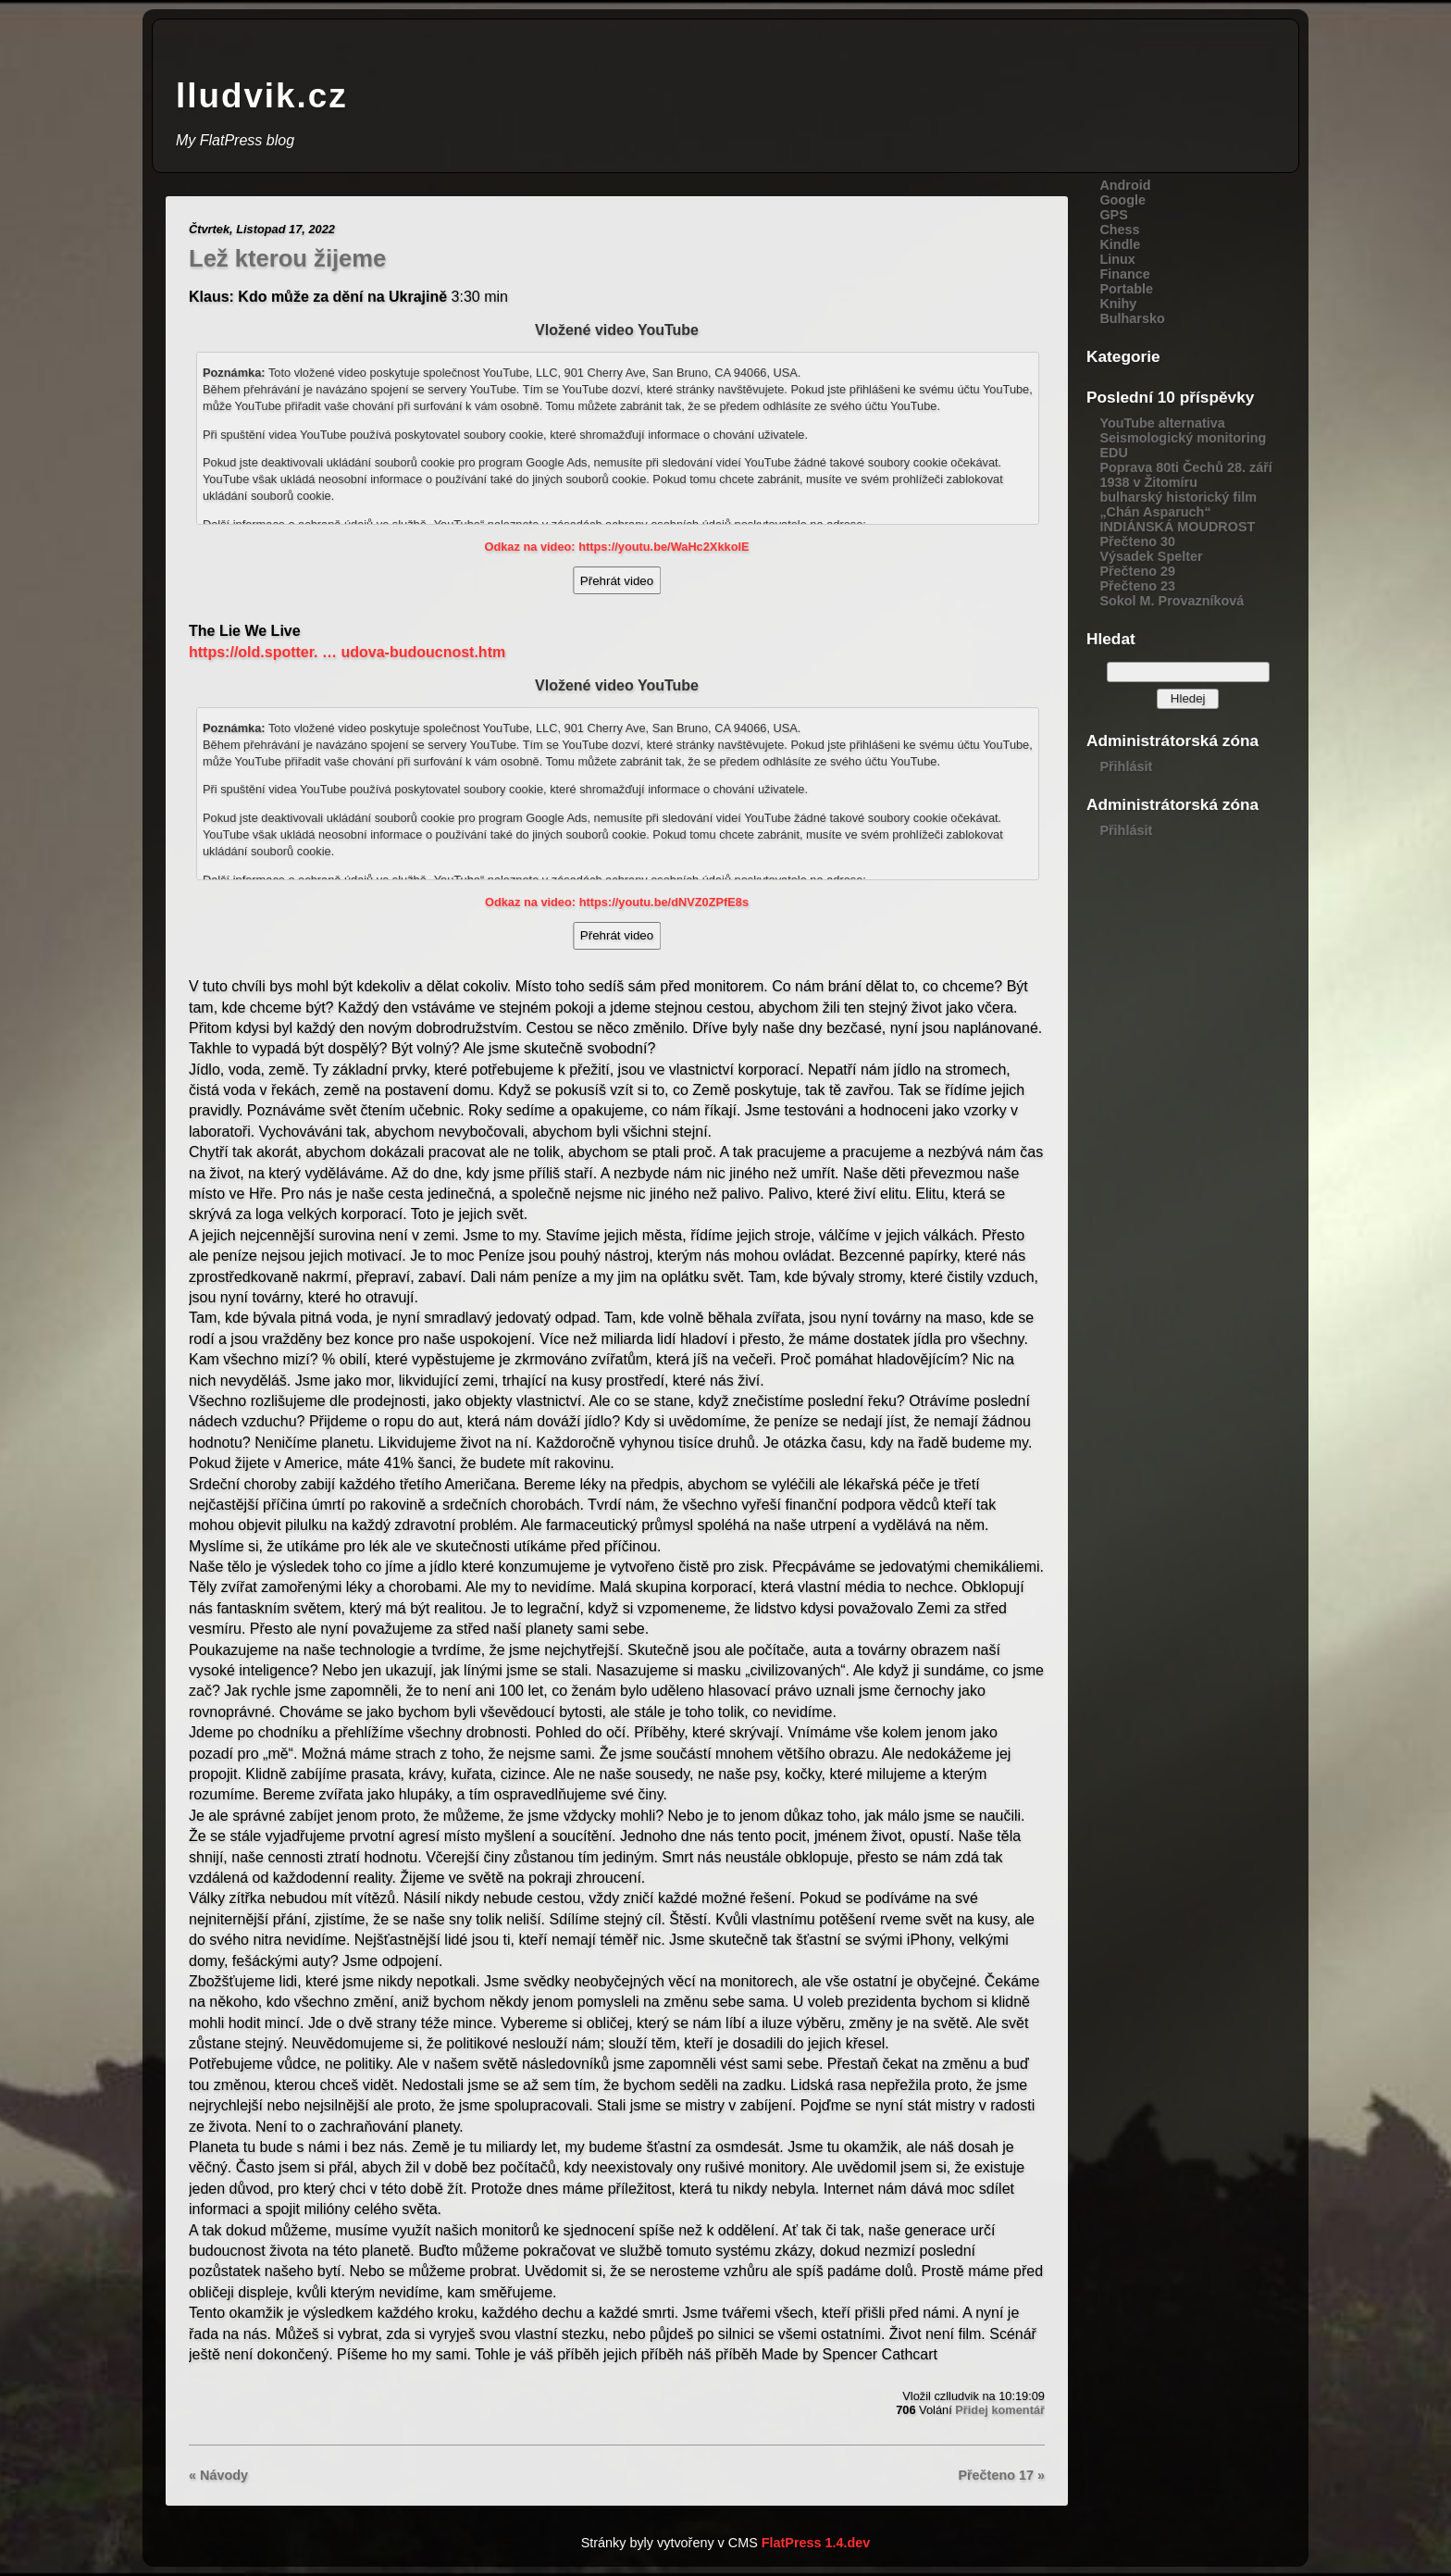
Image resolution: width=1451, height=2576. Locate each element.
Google (1122, 200)
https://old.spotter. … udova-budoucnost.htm (347, 652)
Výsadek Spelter (1150, 556)
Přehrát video (616, 581)
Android (1124, 185)
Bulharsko (1131, 318)
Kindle (1119, 244)
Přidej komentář (1000, 2410)
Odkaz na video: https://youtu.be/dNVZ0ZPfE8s (617, 902)
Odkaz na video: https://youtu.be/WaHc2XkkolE (616, 547)
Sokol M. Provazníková (1171, 600)
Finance (1124, 274)
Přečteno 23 (1137, 586)
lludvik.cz (262, 96)
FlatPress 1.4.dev (816, 2542)
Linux (1117, 259)
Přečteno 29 (1137, 571)
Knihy (1117, 303)
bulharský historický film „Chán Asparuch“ (1178, 504)
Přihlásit (1125, 766)
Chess (1119, 229)
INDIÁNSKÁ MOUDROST (1177, 526)
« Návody (218, 2475)
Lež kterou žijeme (287, 258)
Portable (1126, 288)
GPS (1113, 214)
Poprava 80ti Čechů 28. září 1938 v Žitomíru (1185, 475)
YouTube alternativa (1161, 423)
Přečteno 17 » (1001, 2475)
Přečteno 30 (1137, 541)
